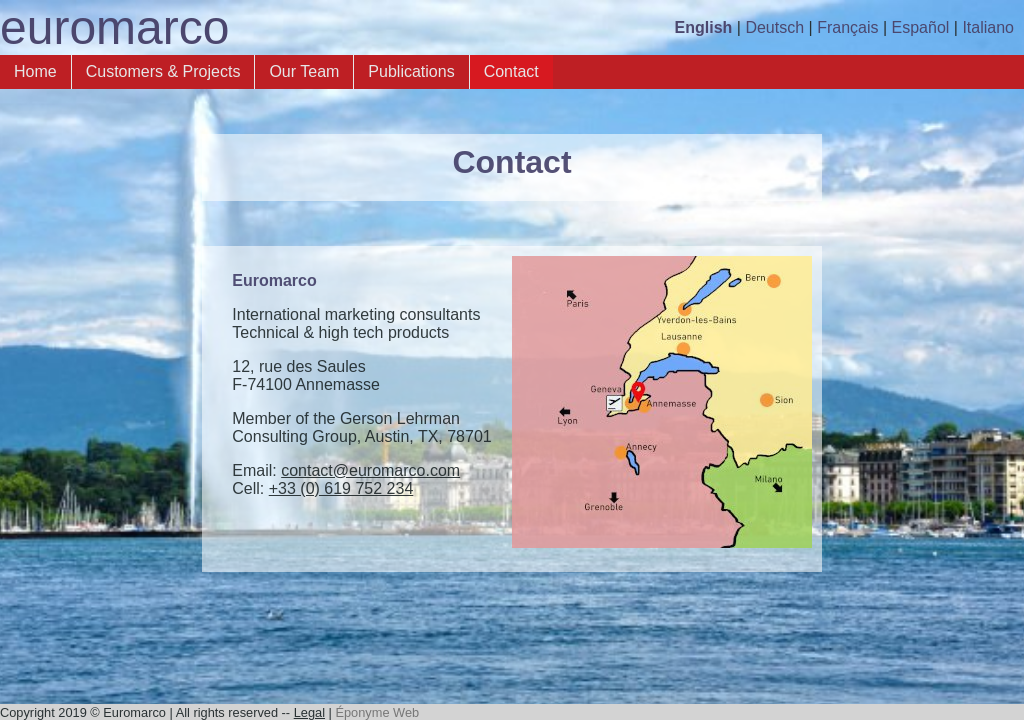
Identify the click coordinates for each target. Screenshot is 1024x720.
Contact (511, 71)
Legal (309, 712)
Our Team (304, 71)
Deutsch (774, 27)
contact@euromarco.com (370, 470)
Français (847, 27)
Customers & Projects (163, 71)
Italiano (988, 27)
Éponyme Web (377, 712)
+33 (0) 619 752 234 (341, 488)
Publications (411, 71)
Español (921, 27)
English (704, 27)
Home (35, 71)
